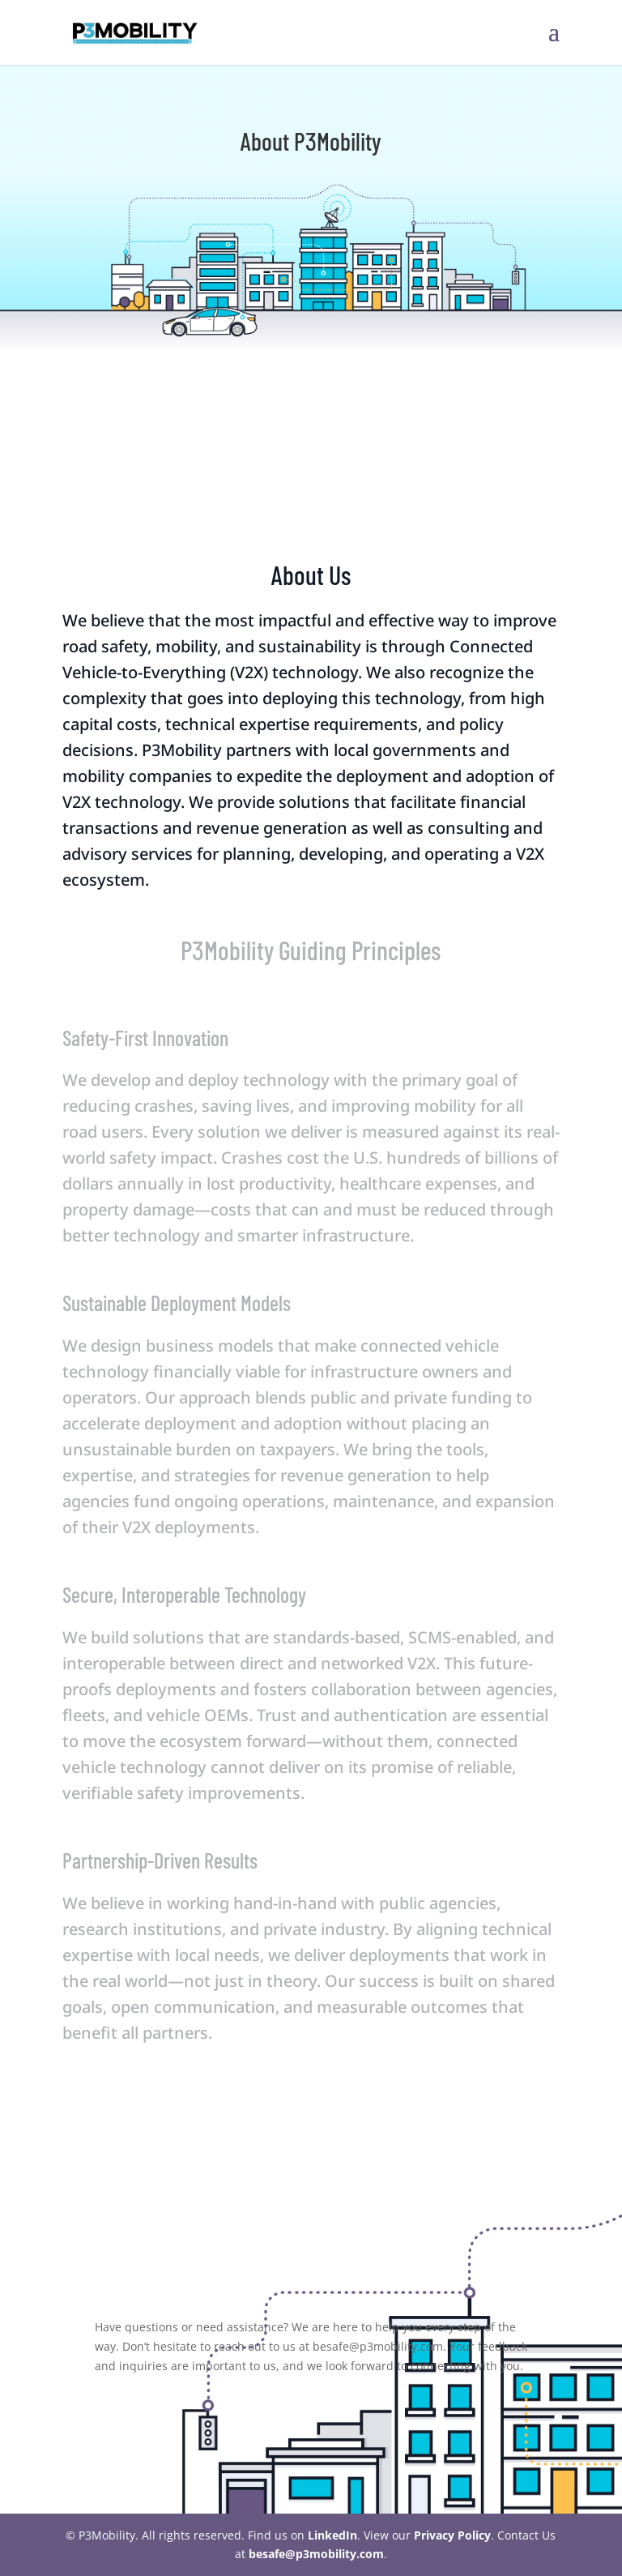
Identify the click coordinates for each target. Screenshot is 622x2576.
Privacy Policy (452, 2535)
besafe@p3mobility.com (316, 2553)
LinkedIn (332, 2535)
